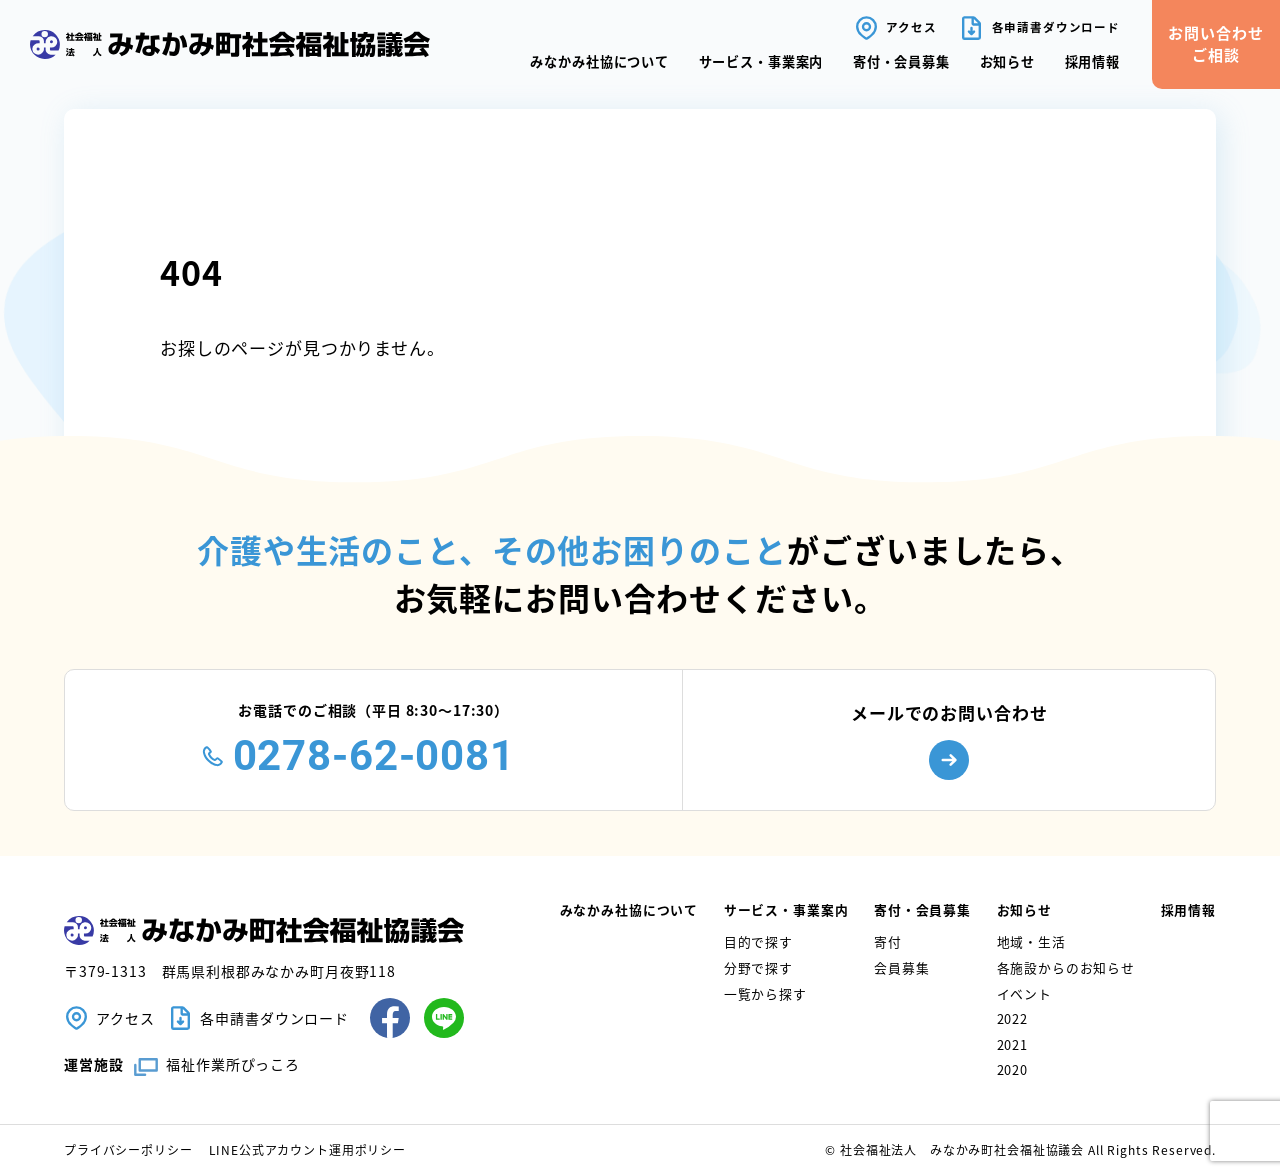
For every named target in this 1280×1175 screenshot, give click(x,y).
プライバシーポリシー (128, 1149)
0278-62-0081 (374, 755)
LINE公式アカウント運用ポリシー (307, 1149)
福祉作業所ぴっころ (233, 1064)
